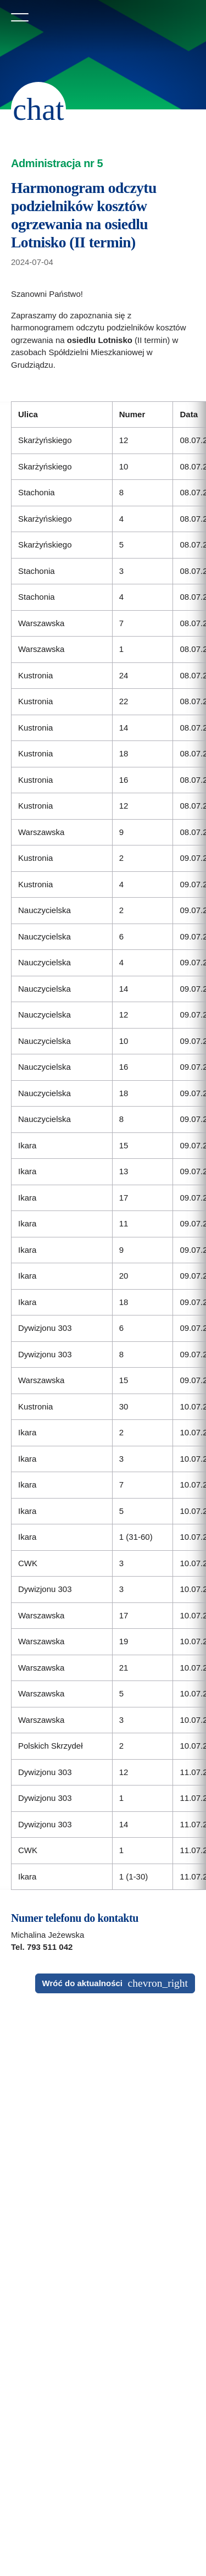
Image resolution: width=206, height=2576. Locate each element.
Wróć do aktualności (82, 1983)
